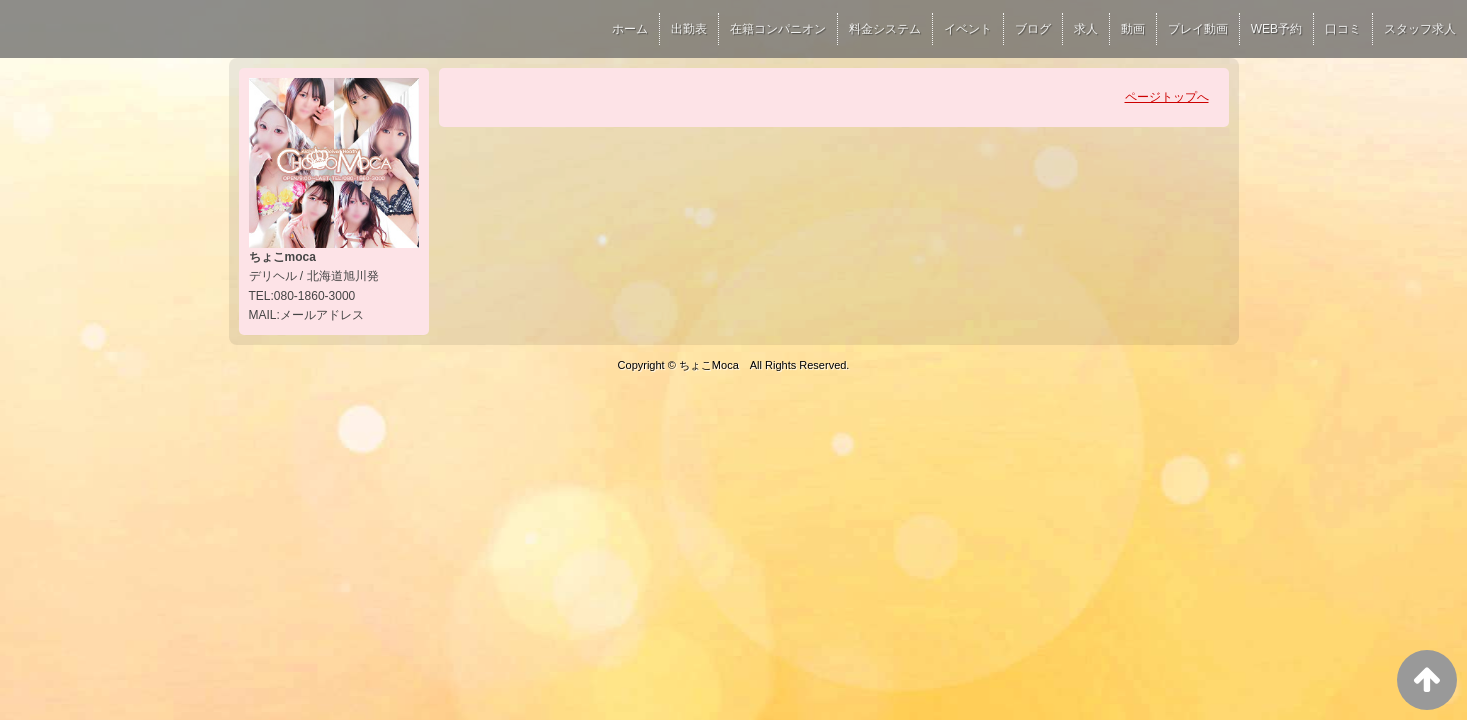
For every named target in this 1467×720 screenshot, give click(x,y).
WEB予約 (1276, 29)
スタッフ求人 (1420, 29)
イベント (968, 29)
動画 (1133, 29)
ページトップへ (1167, 97)
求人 (1086, 29)
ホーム (630, 29)
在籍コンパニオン (778, 29)
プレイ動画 (1198, 29)
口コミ (1343, 29)
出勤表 (689, 29)
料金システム (885, 29)
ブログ (1033, 29)
